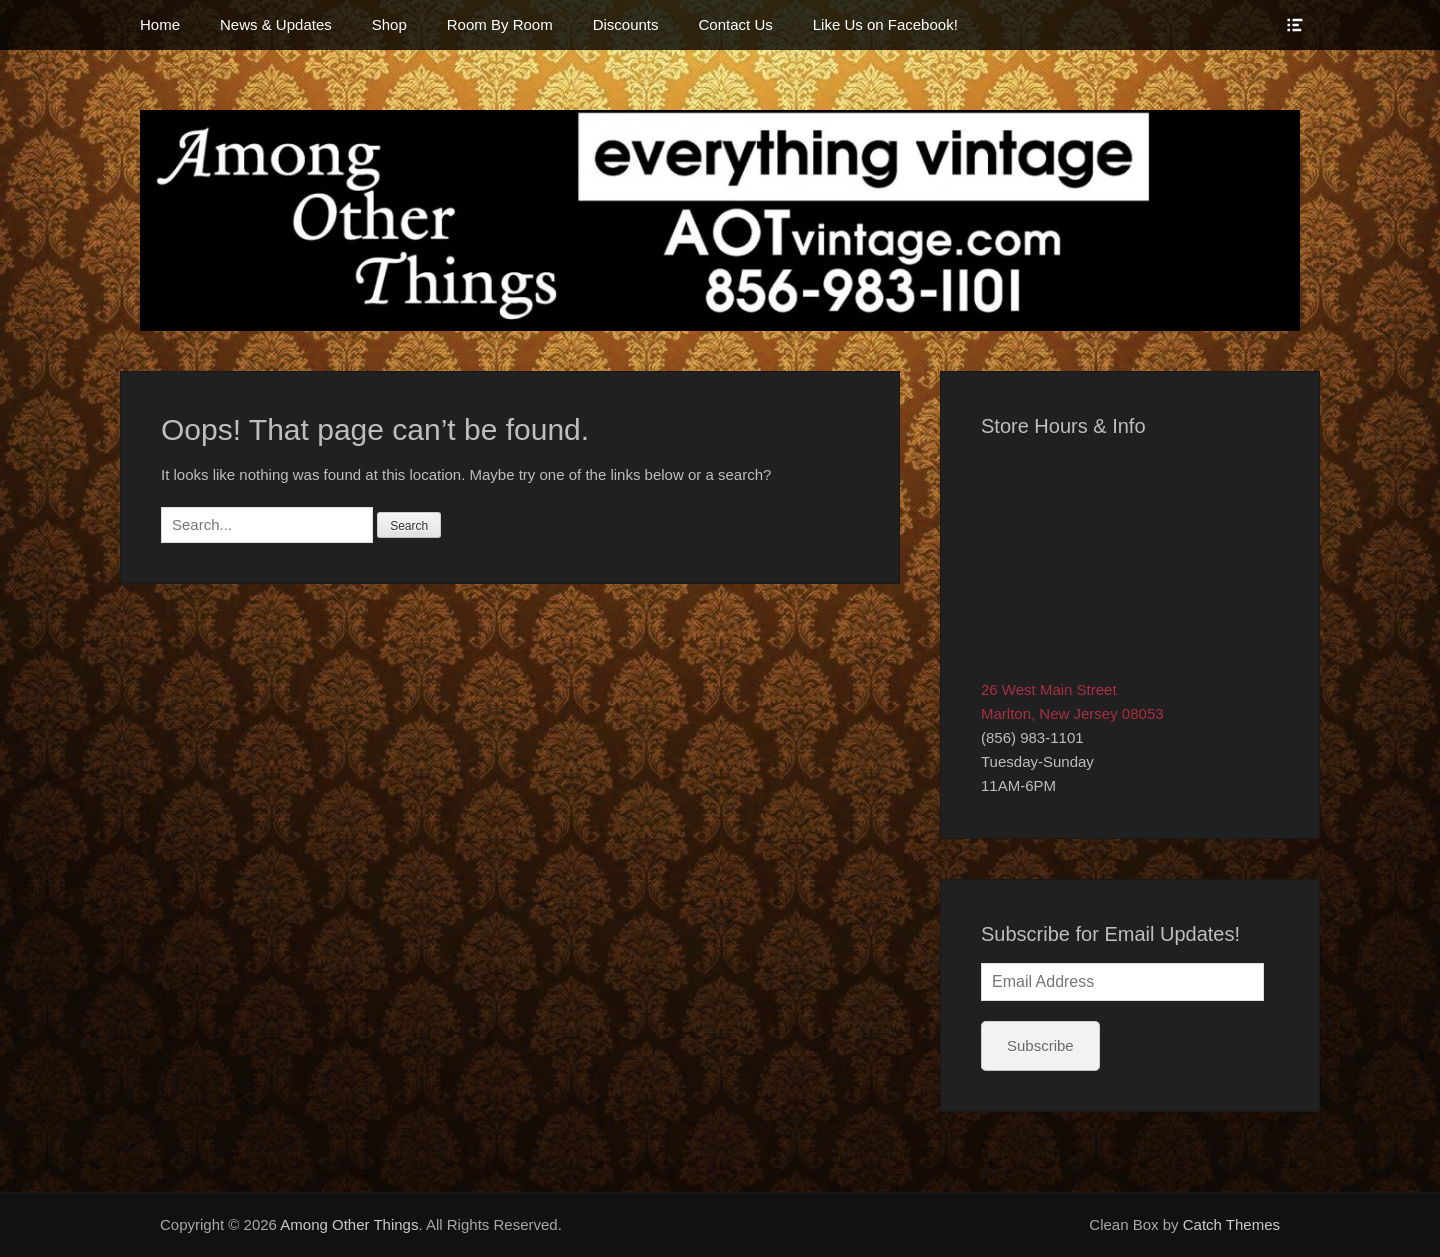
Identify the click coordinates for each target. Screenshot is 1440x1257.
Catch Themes (1231, 1224)
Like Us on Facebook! (885, 24)
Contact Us (736, 24)
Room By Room (500, 24)
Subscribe (1040, 1045)
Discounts (626, 24)
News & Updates (276, 24)
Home (160, 24)
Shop (389, 24)
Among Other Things (349, 1224)
